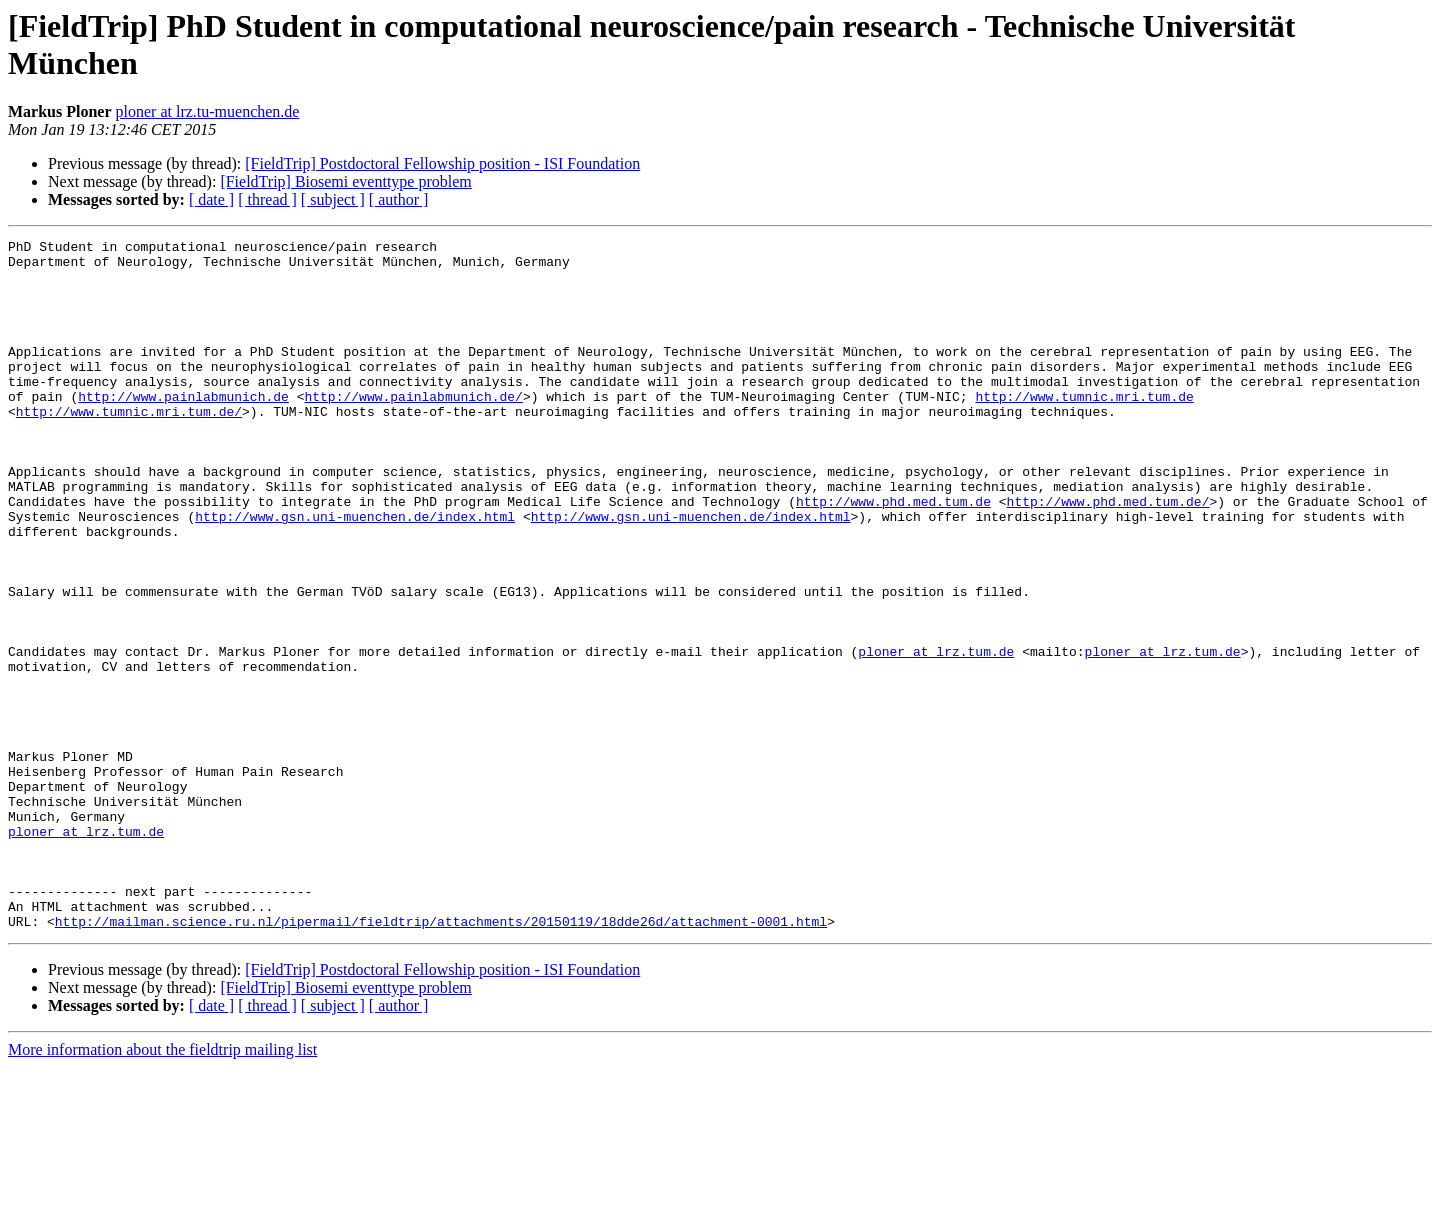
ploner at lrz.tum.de (936, 735)
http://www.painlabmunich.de (183, 429)
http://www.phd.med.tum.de (893, 555)
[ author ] (399, 199)
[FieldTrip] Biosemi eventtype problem (345, 181)
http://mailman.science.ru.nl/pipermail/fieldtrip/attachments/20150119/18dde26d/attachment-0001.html (441, 1059)
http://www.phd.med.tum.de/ (1107, 555)
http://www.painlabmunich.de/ (413, 429)
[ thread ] (267, 199)
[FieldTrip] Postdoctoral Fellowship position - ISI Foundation (442, 163)
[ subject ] (333, 199)
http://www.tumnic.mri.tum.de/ (129, 447)
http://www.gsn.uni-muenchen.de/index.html (355, 573)
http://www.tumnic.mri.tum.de (1084, 429)
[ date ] (211, 199)
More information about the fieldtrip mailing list (162, 1187)
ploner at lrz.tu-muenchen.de (208, 111)
